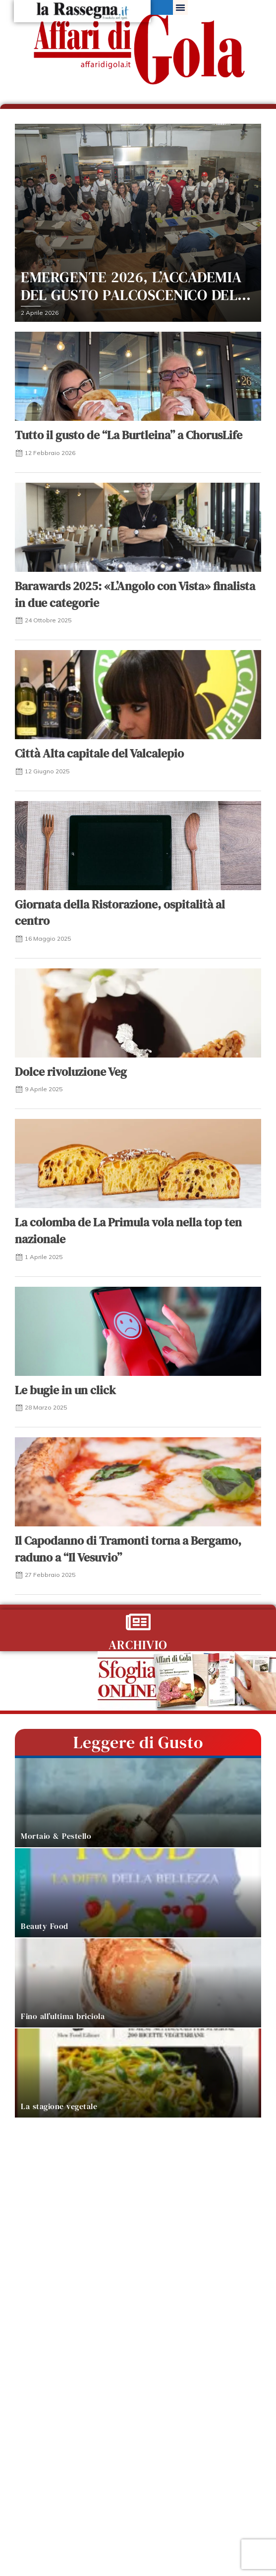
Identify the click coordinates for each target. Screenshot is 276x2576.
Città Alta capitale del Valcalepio (99, 753)
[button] (180, 7)
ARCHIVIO (138, 1644)
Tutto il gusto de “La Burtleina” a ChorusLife (128, 435)
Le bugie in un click (65, 1390)
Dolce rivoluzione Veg (71, 1071)
